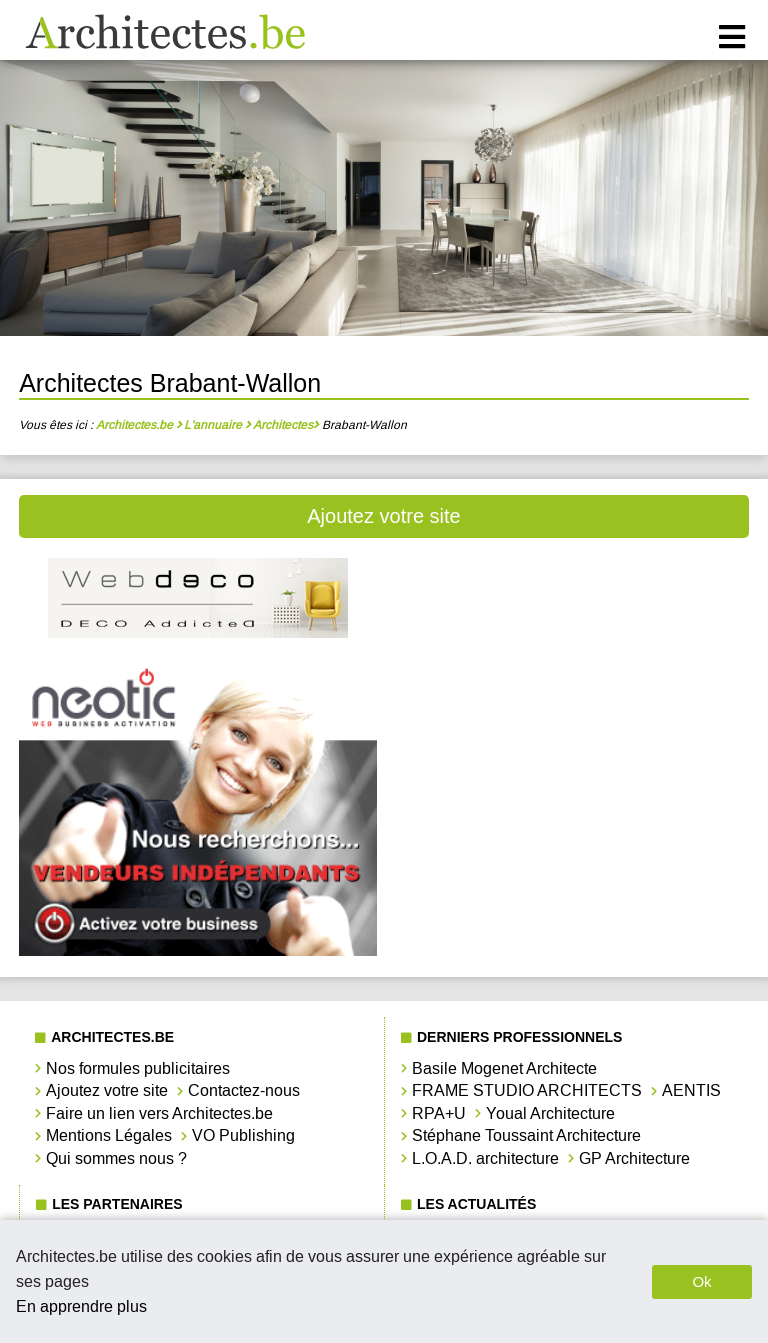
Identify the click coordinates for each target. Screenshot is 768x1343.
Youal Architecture (550, 1113)
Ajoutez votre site (383, 516)
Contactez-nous (244, 1090)
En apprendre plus (81, 1306)
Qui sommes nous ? (116, 1158)
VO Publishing (243, 1135)
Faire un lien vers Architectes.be (159, 1113)
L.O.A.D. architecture (485, 1158)
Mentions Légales (109, 1135)
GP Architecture (634, 1158)
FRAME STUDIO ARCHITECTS (527, 1090)
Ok (701, 1281)
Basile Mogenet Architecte (504, 1068)
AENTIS (691, 1090)
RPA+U (439, 1113)
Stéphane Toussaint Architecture (526, 1135)
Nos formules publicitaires (138, 1068)
